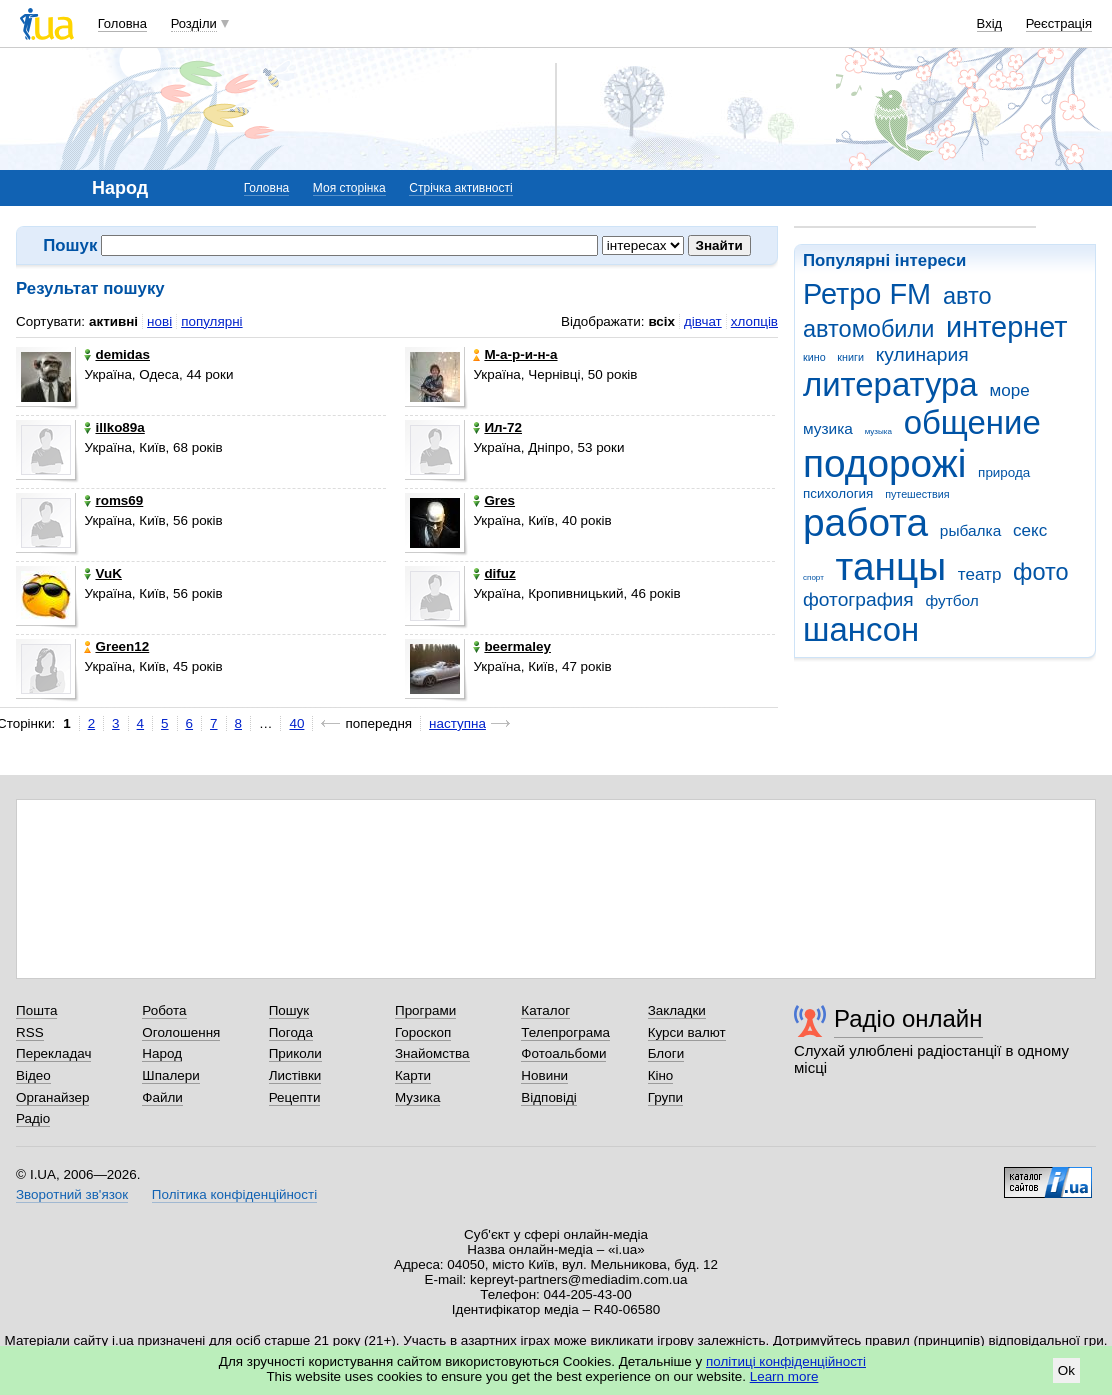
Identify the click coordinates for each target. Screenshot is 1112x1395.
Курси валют (687, 1032)
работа (865, 522)
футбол (951, 600)
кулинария (922, 354)
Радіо (33, 1118)
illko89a (114, 427)
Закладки (677, 1010)
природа (1004, 472)
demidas (117, 354)
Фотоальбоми (563, 1053)
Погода (291, 1032)
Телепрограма (565, 1032)
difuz (494, 573)
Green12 (116, 646)
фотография (858, 599)
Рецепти (295, 1097)
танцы (891, 566)
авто (967, 296)
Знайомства (432, 1053)
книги (850, 357)
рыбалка (970, 530)
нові (159, 321)
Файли (162, 1097)
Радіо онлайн (908, 1018)
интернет (1006, 327)
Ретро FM (867, 294)
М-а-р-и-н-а (515, 354)
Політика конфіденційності (234, 1194)
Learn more (784, 1376)
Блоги (666, 1053)
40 (296, 723)
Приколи (295, 1053)
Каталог (545, 1010)
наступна (457, 723)
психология (838, 493)
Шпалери (170, 1075)
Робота (164, 1010)
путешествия (917, 494)
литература (890, 384)
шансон (861, 629)
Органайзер (52, 1097)
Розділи (194, 23)
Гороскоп (423, 1032)
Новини (544, 1075)
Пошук (289, 1010)
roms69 (113, 500)
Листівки (295, 1075)
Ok (1066, 1370)
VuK (102, 573)
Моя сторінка (349, 188)
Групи (665, 1097)
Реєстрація (1059, 23)
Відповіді (549, 1097)
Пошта (36, 1010)
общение (972, 422)
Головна (122, 23)
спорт (813, 577)
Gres (494, 500)
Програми (425, 1010)
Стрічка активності (460, 188)
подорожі (884, 463)
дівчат (703, 321)
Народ (162, 1053)
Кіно (661, 1075)
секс (1030, 530)
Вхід (990, 23)
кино (814, 357)
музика (828, 428)
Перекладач (53, 1053)
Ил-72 (497, 427)
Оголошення (181, 1032)
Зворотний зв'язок (72, 1194)
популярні (211, 321)
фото (1041, 572)
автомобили (868, 329)
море (1009, 390)
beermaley (512, 646)
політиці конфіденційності (786, 1361)
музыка (878, 431)
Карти (413, 1075)
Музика (417, 1097)
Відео (33, 1075)
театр (980, 574)
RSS (30, 1032)
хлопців (754, 321)
